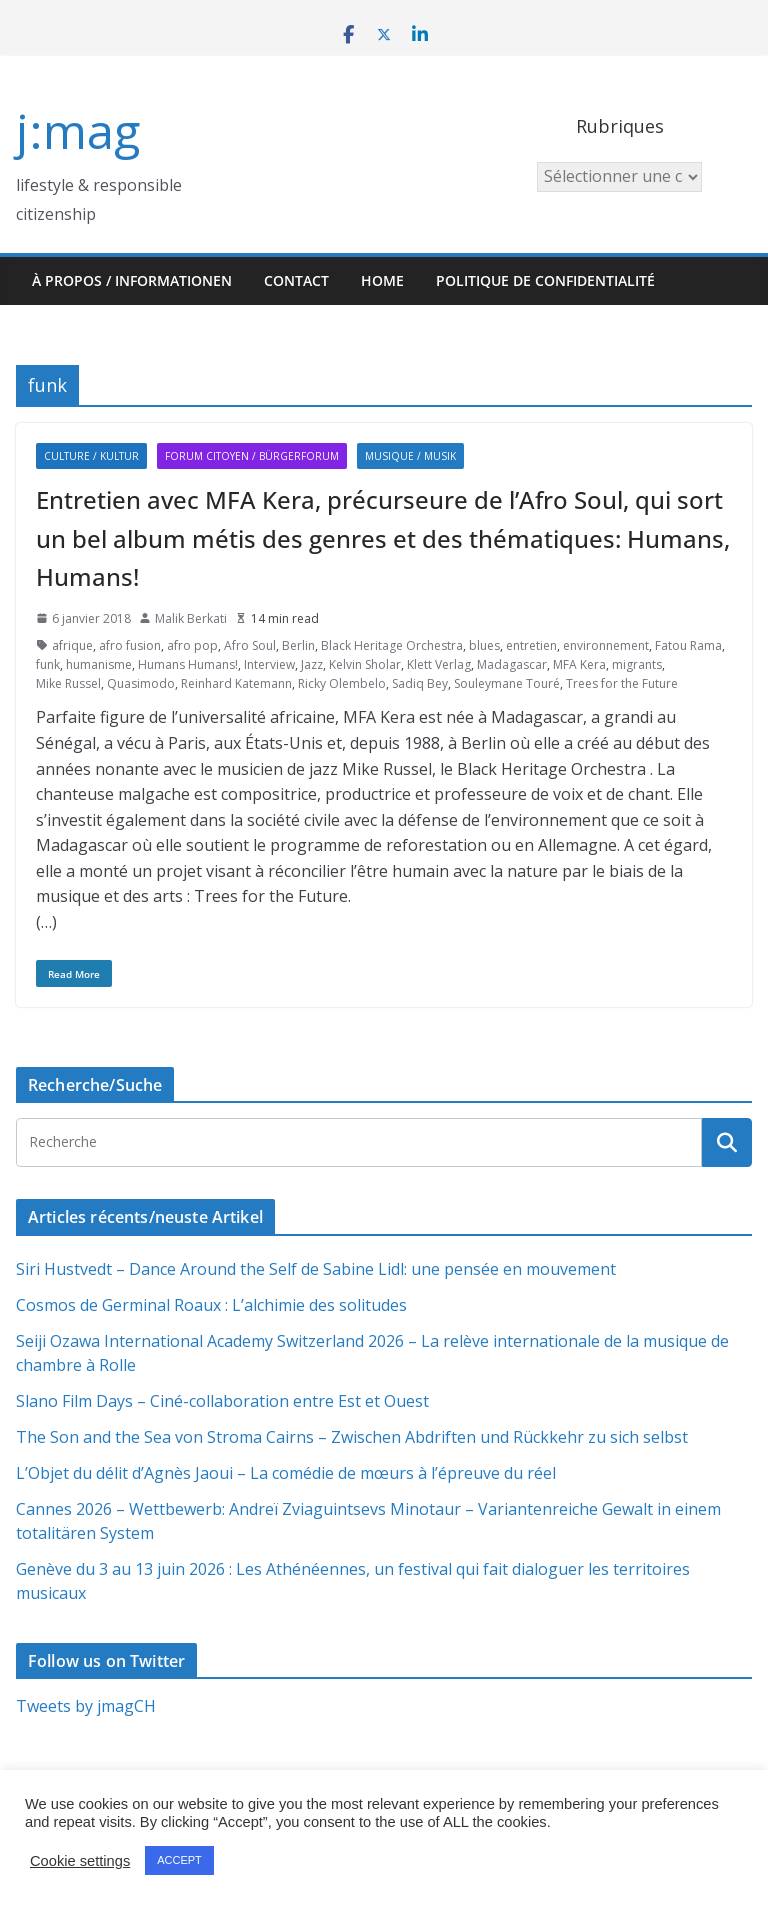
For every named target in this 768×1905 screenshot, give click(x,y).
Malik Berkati (191, 618)
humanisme (99, 664)
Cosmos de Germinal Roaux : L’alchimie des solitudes (211, 1305)
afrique (72, 645)
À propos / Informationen (132, 280)
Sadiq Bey (420, 683)
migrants (637, 664)
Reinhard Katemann (236, 683)
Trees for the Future (622, 683)
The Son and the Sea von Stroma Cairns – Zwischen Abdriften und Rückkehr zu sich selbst (352, 1437)
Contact (296, 280)
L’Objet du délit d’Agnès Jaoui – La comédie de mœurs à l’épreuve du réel (286, 1473)
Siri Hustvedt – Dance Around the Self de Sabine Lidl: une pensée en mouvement (316, 1269)
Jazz (312, 664)
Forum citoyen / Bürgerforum (252, 456)
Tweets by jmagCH (86, 1706)
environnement (606, 645)
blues (484, 645)
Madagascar (512, 664)
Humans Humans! (188, 664)
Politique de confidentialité (545, 280)
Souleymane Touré (507, 683)
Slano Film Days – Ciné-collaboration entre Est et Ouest (222, 1401)
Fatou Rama (688, 645)
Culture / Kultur (91, 456)
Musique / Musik (410, 456)
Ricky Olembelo (342, 683)
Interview (269, 664)
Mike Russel (68, 683)
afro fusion (130, 645)
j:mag (78, 130)
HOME (382, 280)
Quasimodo (141, 683)
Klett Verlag (439, 664)
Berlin (298, 645)
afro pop (192, 645)
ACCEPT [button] (179, 1860)
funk (48, 664)
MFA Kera (579, 664)
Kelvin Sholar (365, 664)
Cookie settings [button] (80, 1861)
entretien (531, 645)
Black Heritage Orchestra (392, 645)
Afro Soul (250, 645)
